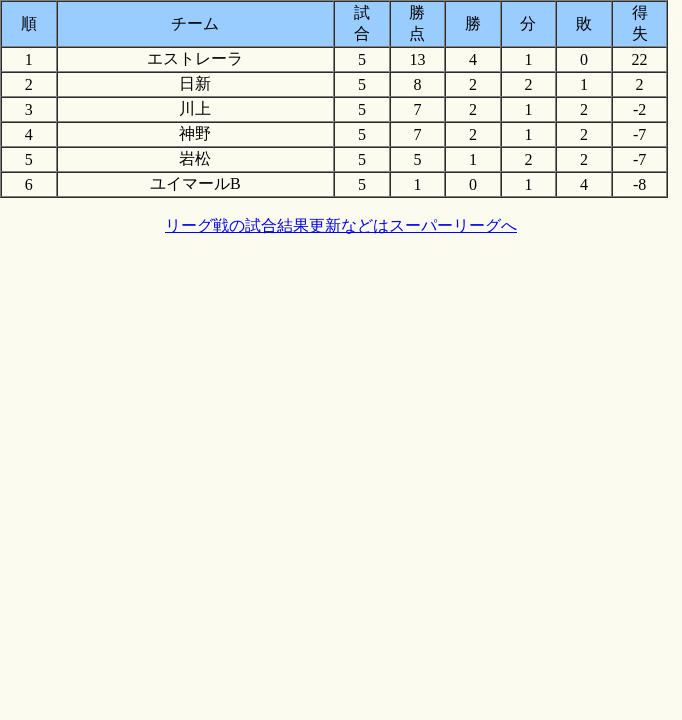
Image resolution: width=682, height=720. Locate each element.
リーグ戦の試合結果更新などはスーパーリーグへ (341, 225)
